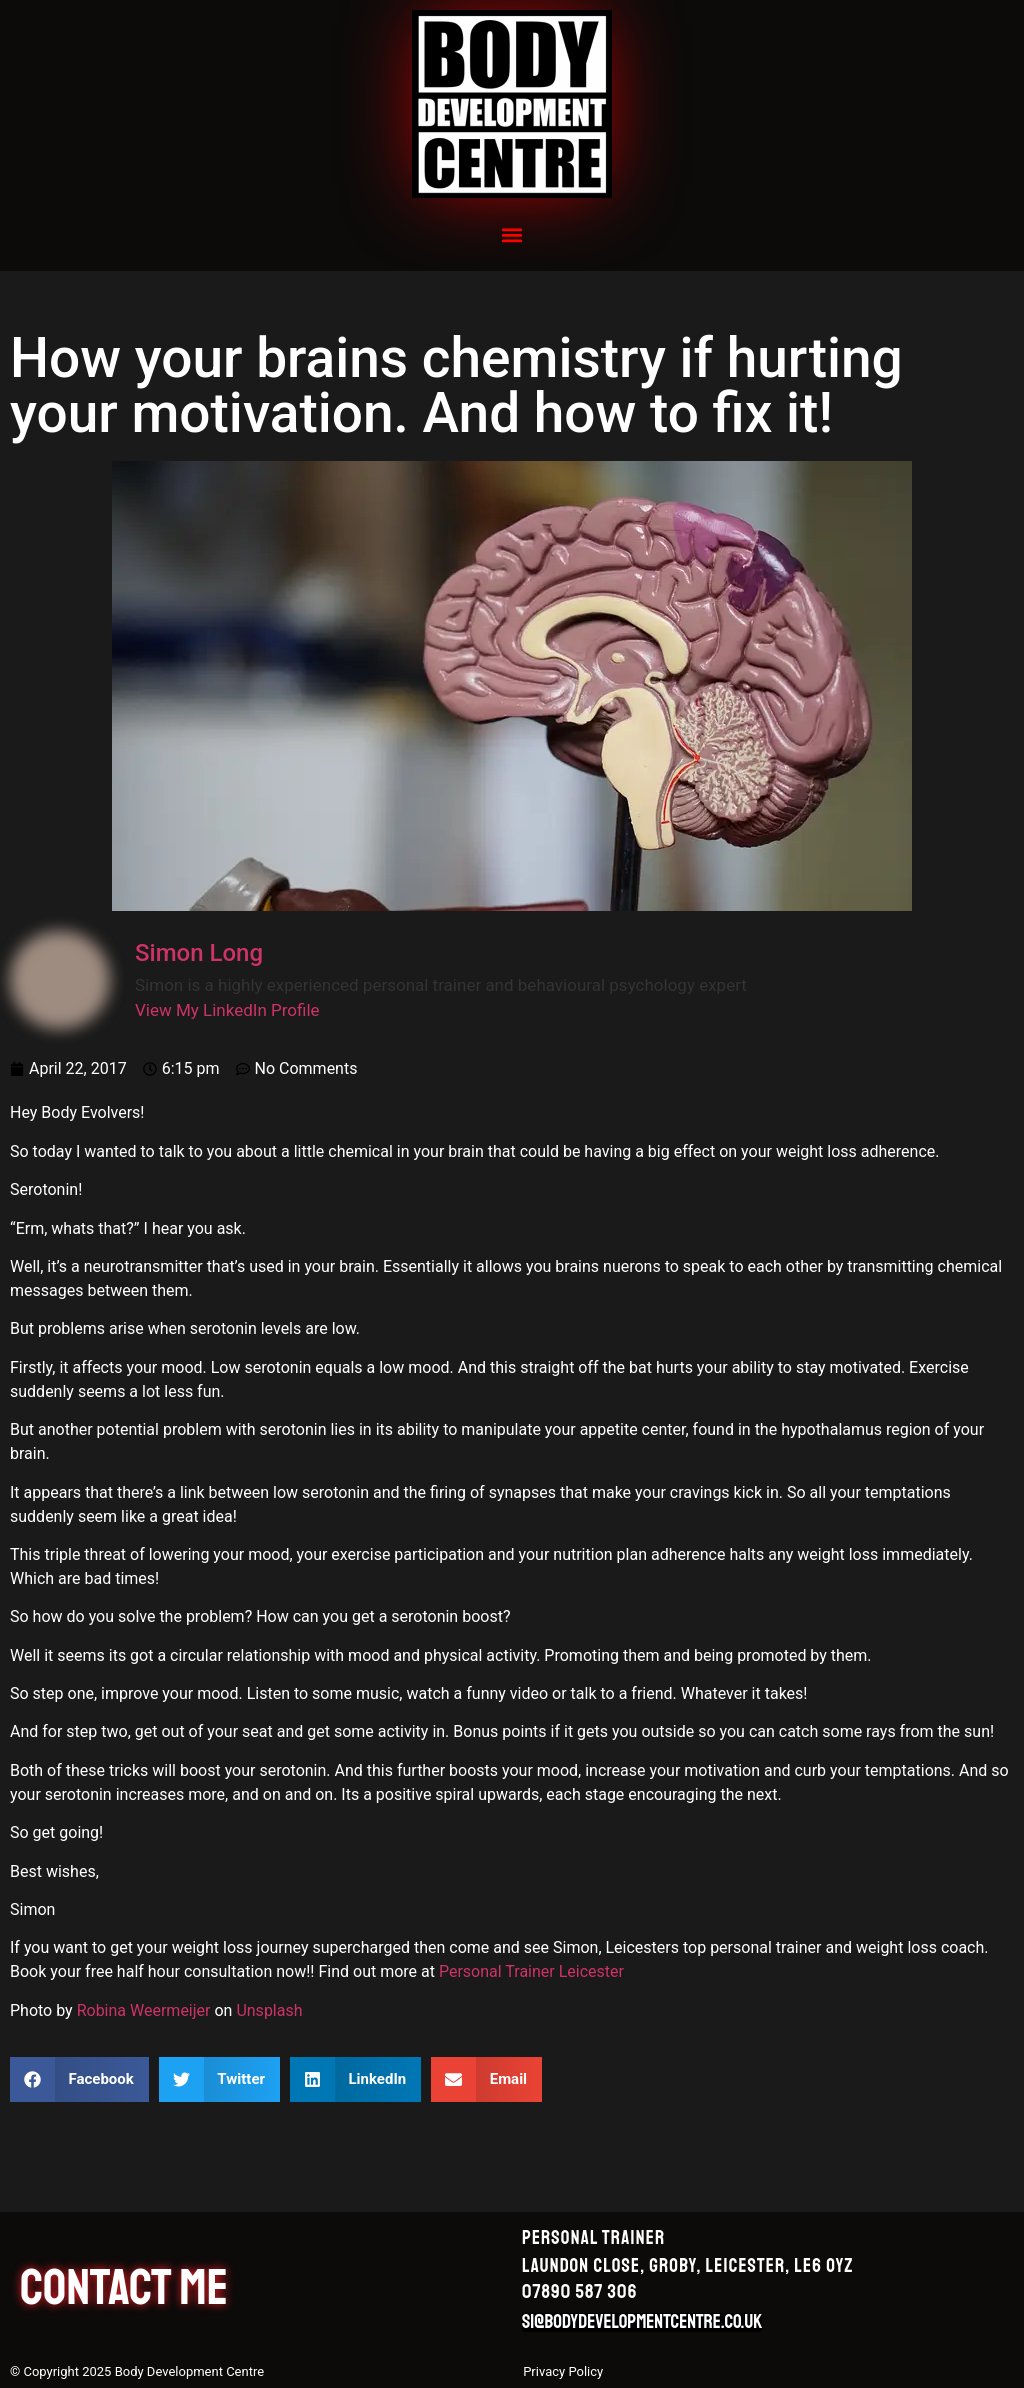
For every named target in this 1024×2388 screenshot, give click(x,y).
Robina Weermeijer (144, 2010)
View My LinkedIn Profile (227, 1010)
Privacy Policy (563, 2371)
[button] (512, 234)
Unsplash (269, 2010)
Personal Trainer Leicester (531, 1971)
